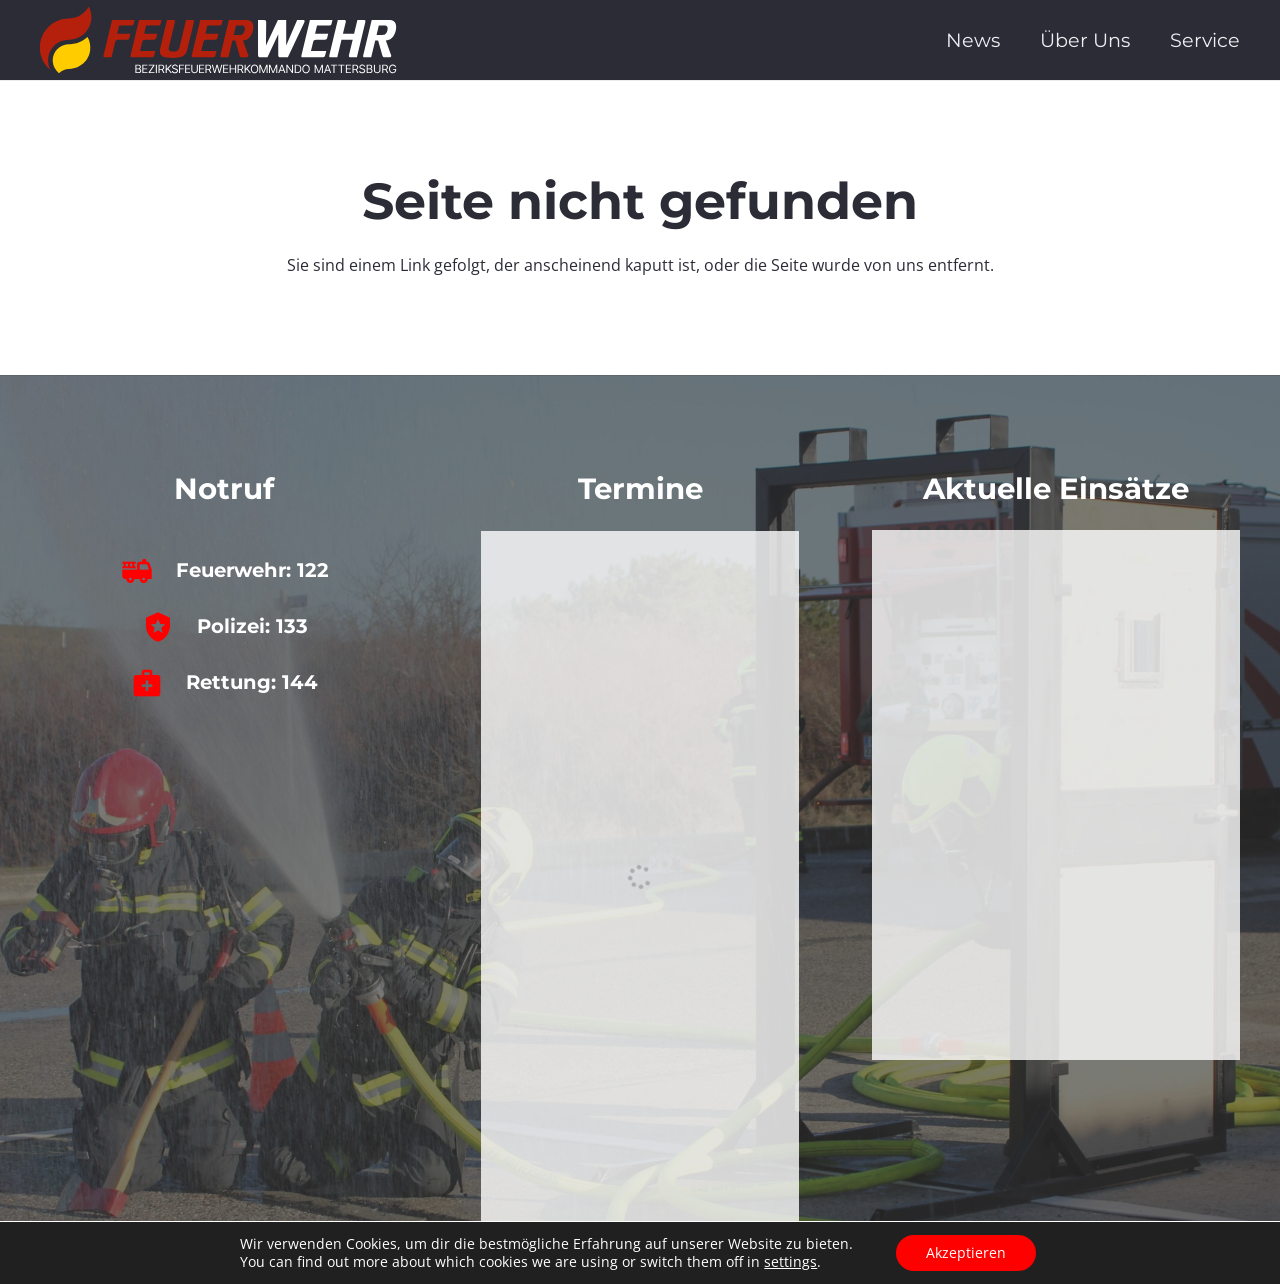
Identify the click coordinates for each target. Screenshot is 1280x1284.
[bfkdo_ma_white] (218, 40)
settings (790, 1262)
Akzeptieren (966, 1252)
